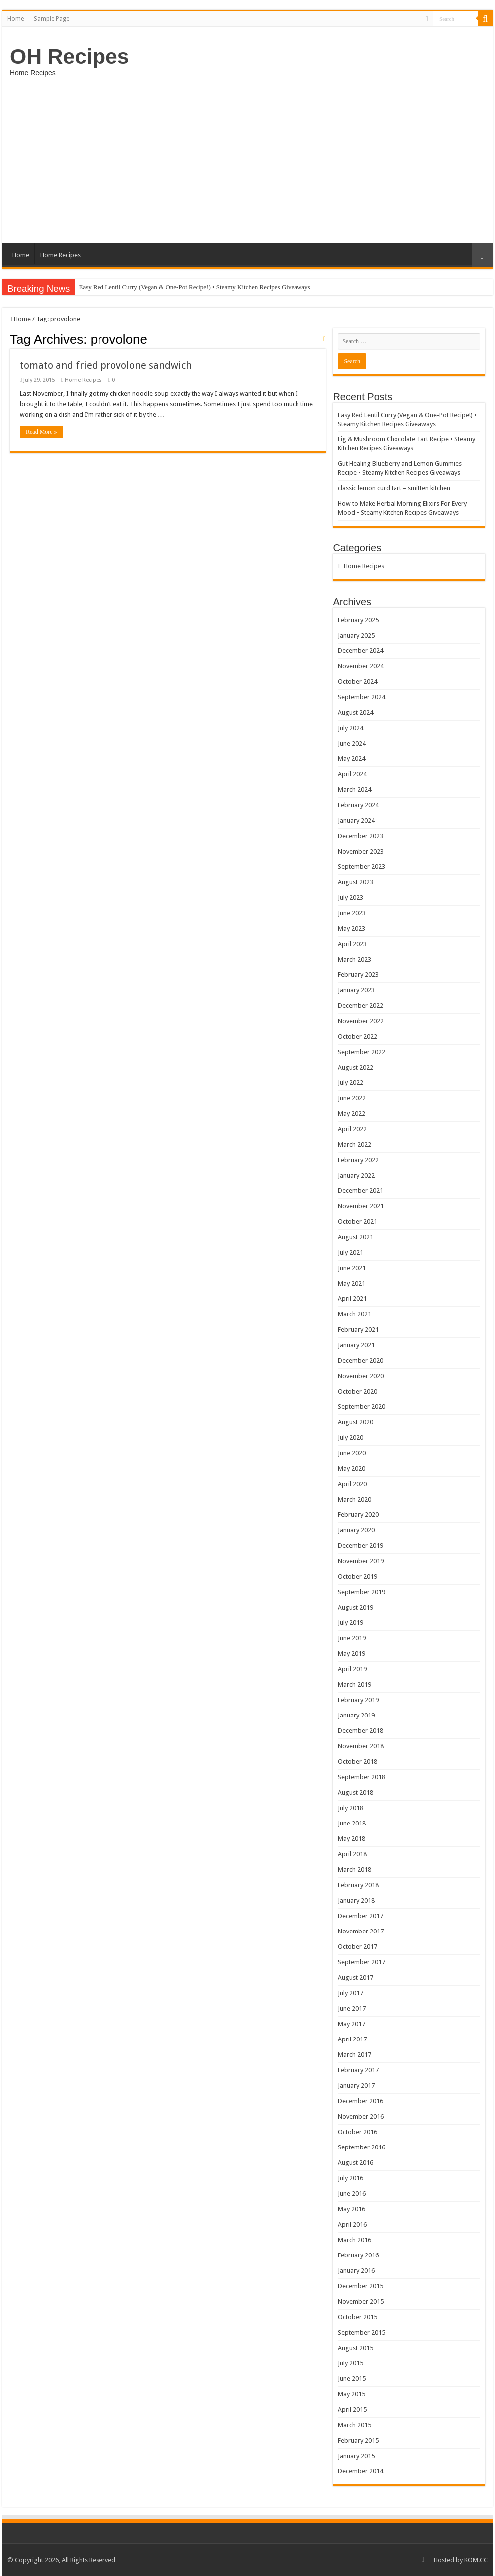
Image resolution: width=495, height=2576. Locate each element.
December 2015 (360, 2286)
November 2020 (361, 1376)
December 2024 (360, 650)
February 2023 (358, 974)
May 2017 (351, 2024)
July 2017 (350, 1993)
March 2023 (354, 959)
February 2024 (358, 805)
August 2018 (355, 1792)
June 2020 (352, 1453)
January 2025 (356, 635)
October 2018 (357, 1761)
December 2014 (360, 2471)
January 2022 (356, 1175)
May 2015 (351, 2394)
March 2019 (354, 1684)
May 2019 (351, 1653)
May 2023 (351, 928)
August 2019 (355, 1607)
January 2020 (356, 1530)
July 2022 (350, 1082)
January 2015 (356, 2456)
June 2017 (352, 2008)
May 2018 (351, 1838)
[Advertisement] (247, 158)
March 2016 (354, 2240)
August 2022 (355, 1067)
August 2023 (355, 882)
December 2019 (360, 1545)
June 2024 (352, 743)
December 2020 (360, 1360)
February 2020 (358, 1514)
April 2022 (352, 1129)
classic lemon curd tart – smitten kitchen (394, 488)
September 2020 (361, 1406)
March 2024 (354, 789)
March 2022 (354, 1144)
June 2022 (352, 1098)
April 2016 (352, 2224)
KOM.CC (476, 2560)
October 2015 (357, 2317)
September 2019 (361, 1592)
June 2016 (352, 2193)
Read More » (41, 432)
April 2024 (352, 774)
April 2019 (352, 1669)
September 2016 (361, 2147)
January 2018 (356, 1900)
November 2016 (361, 2116)
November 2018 (361, 1746)
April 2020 (352, 1484)
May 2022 (351, 1113)
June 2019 (352, 1638)
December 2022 (360, 1005)
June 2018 (352, 1823)
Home (15, 18)
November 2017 (361, 1931)
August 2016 (355, 2162)
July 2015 (350, 2363)
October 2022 (357, 1036)
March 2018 (354, 1869)
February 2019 (358, 1700)
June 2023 (352, 913)
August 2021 (355, 1237)
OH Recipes (69, 56)
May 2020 (351, 1468)
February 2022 (358, 1160)
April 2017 (352, 2039)
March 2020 (354, 1499)
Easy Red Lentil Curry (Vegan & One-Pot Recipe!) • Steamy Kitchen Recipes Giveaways (194, 287)
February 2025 (358, 620)
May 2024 (351, 758)
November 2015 (361, 2301)
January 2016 (356, 2270)
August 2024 (355, 712)
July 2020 (350, 1437)
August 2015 (355, 2348)
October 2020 (357, 1391)
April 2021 (352, 1298)
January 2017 (356, 2085)
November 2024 (361, 666)
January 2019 (356, 1715)
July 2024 (350, 728)
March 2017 (354, 2054)
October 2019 (357, 1576)
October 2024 (357, 681)
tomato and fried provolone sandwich (106, 365)
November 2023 (361, 851)
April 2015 (352, 2409)
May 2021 (351, 1283)
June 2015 (352, 2378)
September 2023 (361, 866)
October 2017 (357, 1946)
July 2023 (350, 897)
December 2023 (360, 836)
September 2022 (361, 1052)
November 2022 (361, 1021)
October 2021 (357, 1221)
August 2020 (355, 1422)
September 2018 (361, 1777)
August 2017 (355, 1977)
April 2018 (352, 1854)
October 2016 (357, 2132)
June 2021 (352, 1268)
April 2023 (352, 944)
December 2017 (360, 1916)
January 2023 (356, 990)
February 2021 (358, 1329)
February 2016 (358, 2255)
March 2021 (354, 1314)
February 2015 (358, 2440)
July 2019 (350, 1622)
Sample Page (51, 18)
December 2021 (360, 1190)
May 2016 (351, 2209)
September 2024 (361, 697)
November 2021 (361, 1206)
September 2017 (361, 1962)
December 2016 (360, 2101)
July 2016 (350, 2178)
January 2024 (356, 820)
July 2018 (350, 1808)
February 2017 (358, 2070)
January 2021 (356, 1345)
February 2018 (358, 1885)
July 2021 (350, 1252)
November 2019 (361, 1561)
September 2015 (361, 2332)
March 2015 (354, 2425)
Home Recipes (60, 255)
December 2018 (360, 1730)
